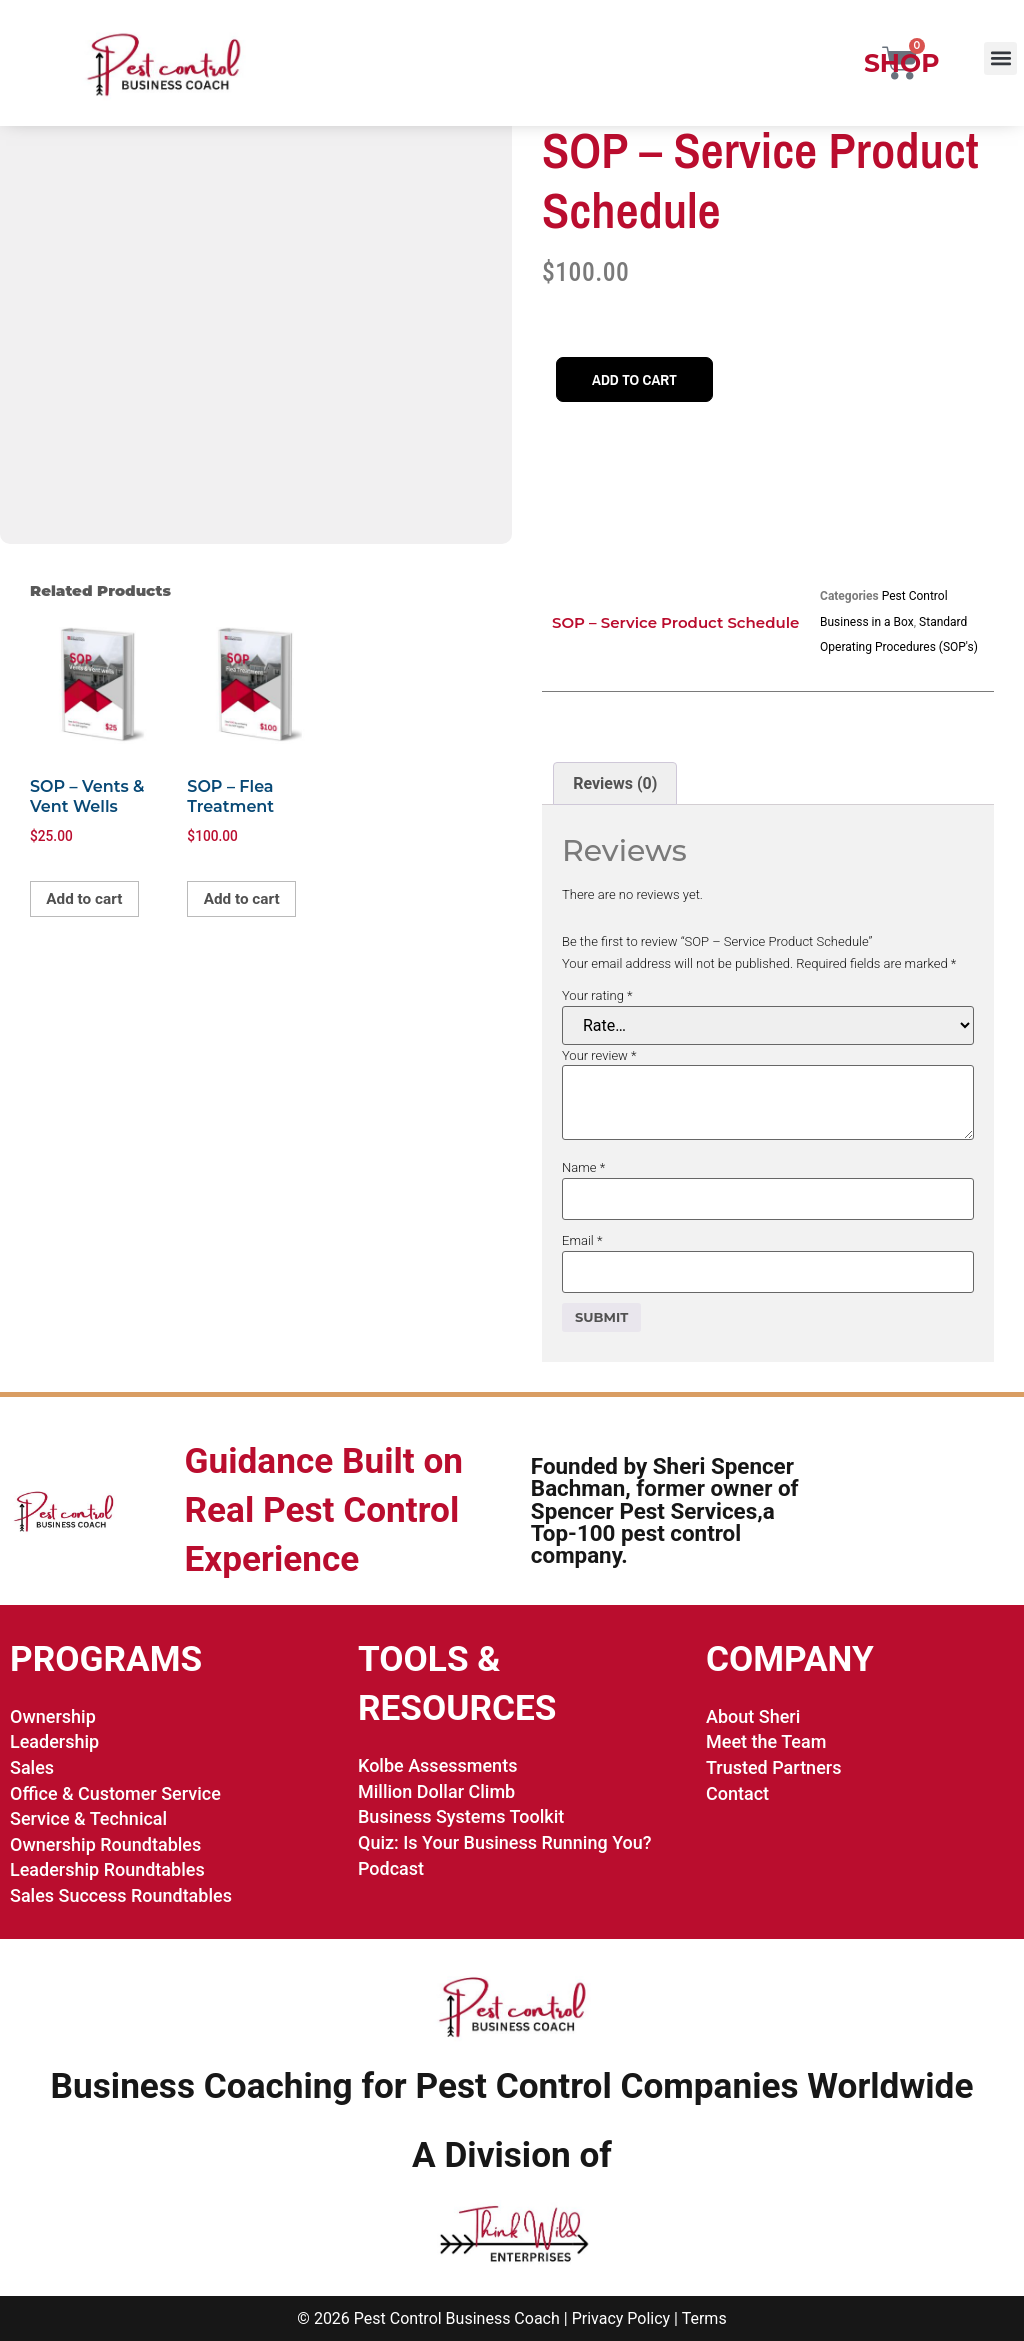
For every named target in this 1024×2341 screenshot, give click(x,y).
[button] (1000, 58)
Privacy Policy (621, 2318)
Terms (704, 2318)
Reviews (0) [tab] (615, 783)
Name (583, 1167)
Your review (599, 1055)
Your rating (597, 995)
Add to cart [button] (87, 899)
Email (582, 1240)
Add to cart (637, 380)
